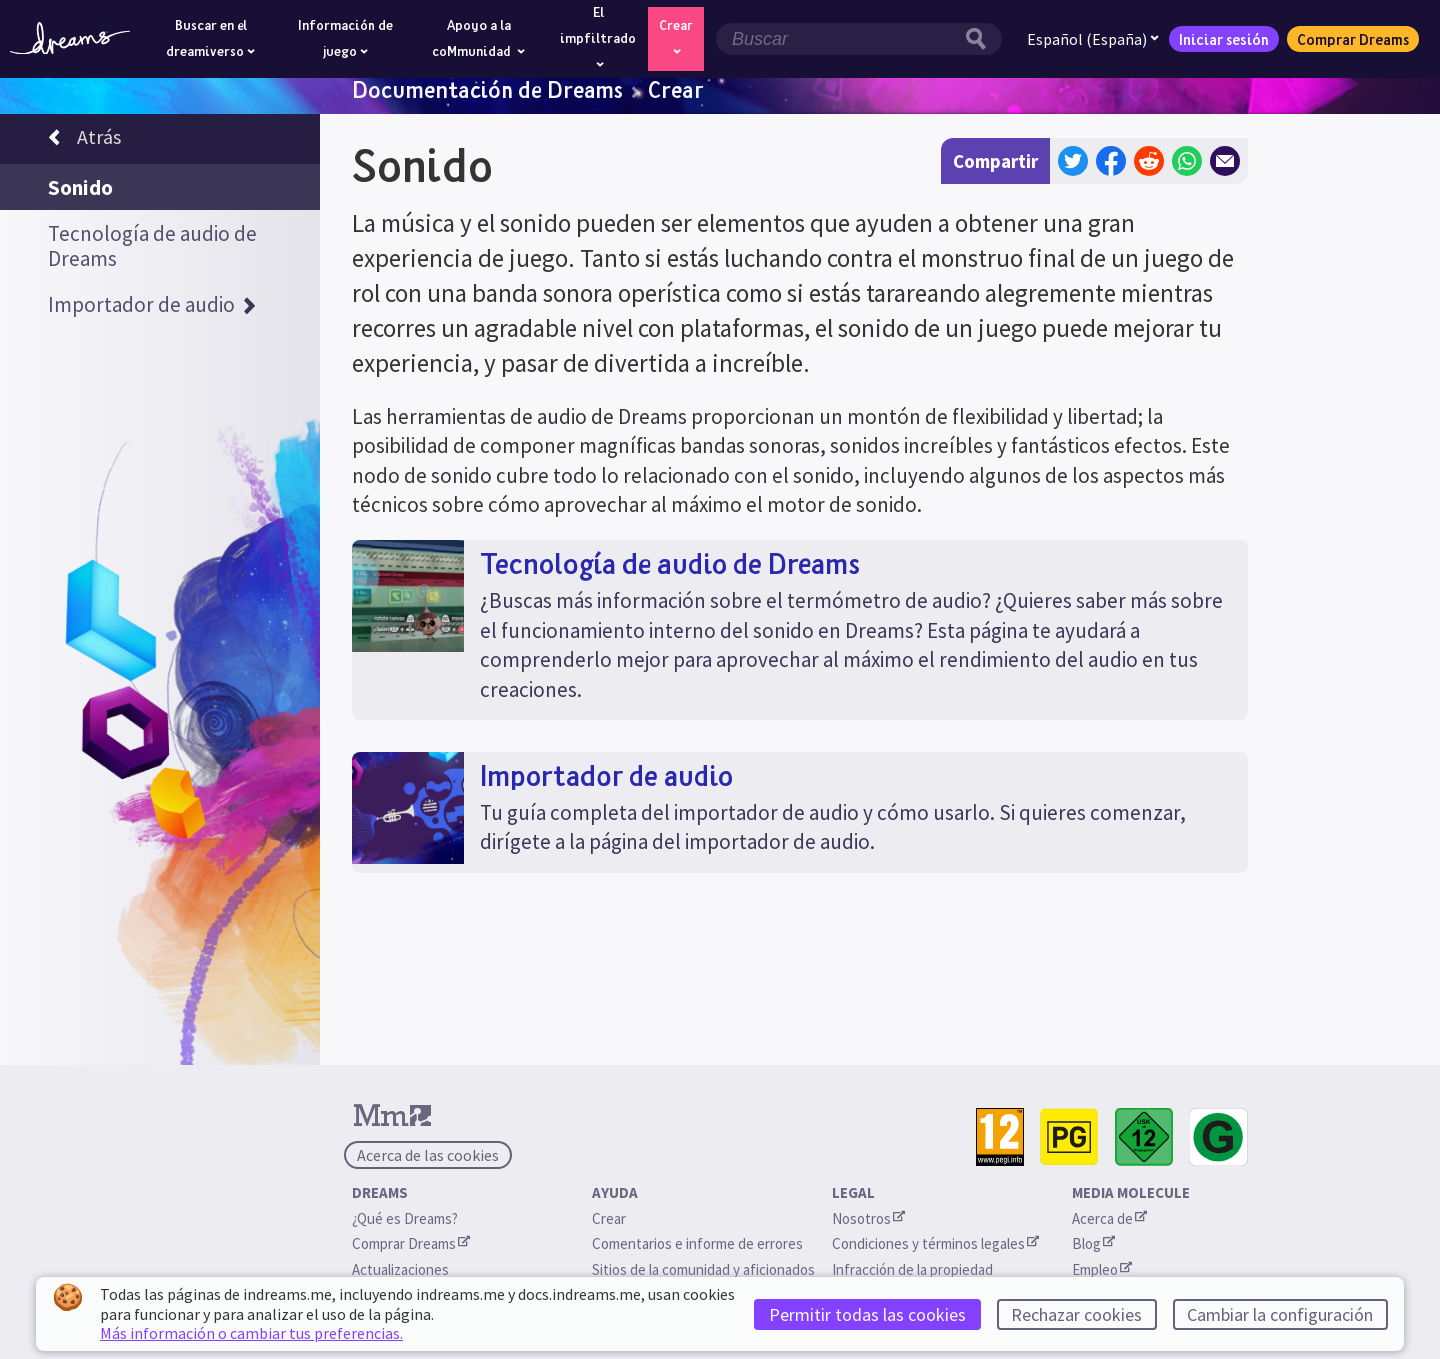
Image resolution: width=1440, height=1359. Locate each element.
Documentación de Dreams (487, 89)
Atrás (84, 140)
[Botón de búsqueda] (981, 39)
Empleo (1102, 1269)
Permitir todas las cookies (867, 1314)
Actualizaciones (402, 1269)
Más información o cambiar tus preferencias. (251, 1333)
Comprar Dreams (1353, 39)
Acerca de (1109, 1218)
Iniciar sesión (1224, 39)
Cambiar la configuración (1280, 1314)
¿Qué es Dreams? (405, 1218)
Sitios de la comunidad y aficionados (703, 1269)
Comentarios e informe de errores (697, 1243)
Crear (675, 89)
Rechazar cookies (1076, 1314)
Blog (1093, 1243)
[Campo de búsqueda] (838, 39)
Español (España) (1093, 39)
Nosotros (868, 1218)
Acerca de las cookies (428, 1155)
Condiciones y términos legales (935, 1243)
